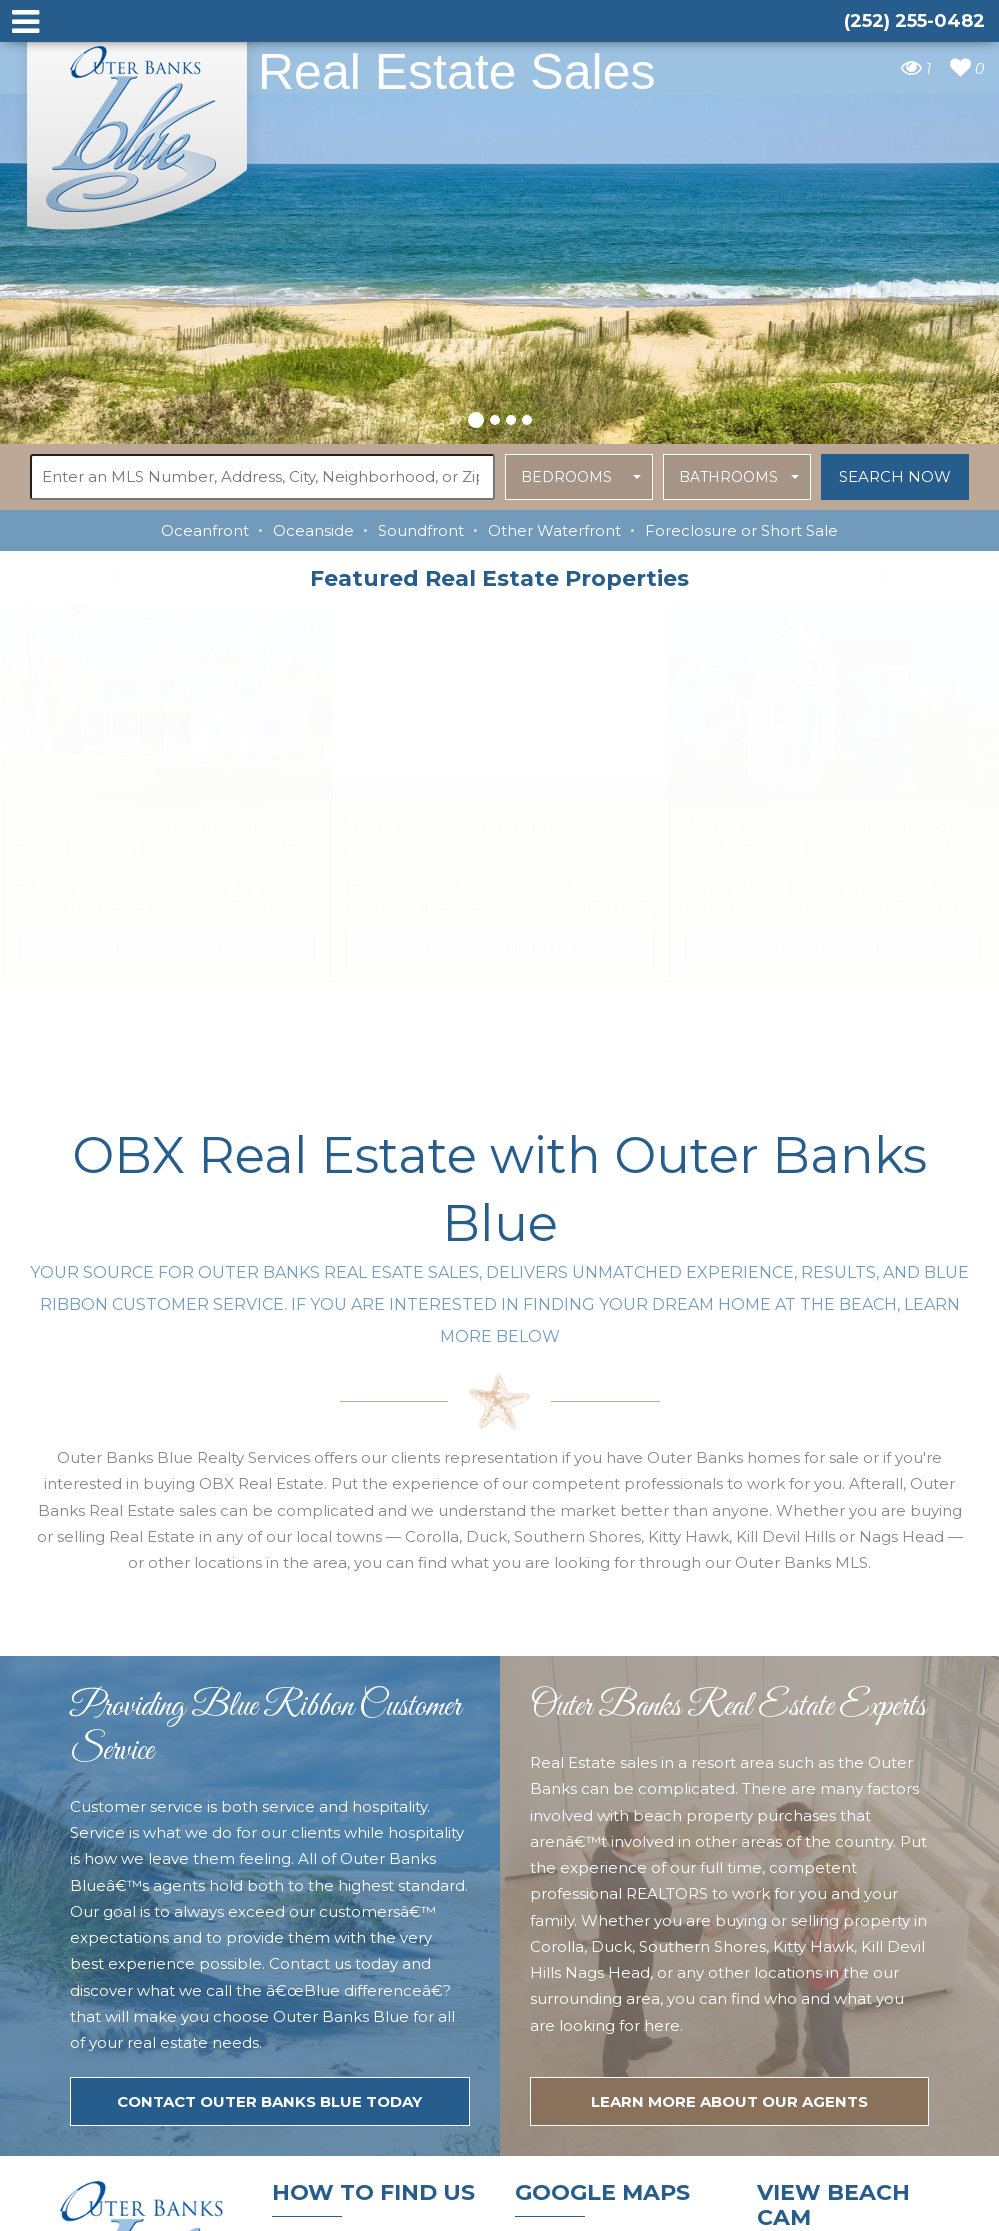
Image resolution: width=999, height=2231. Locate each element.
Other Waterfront (554, 530)
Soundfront (421, 530)
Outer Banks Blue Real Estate (138, 128)
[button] (476, 417)
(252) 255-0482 (335, 2048)
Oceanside (313, 530)
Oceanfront (205, 530)
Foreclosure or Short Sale (741, 530)
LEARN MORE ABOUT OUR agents (729, 1694)
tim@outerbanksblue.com (373, 2010)
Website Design (712, 2203)
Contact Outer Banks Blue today (269, 1694)
